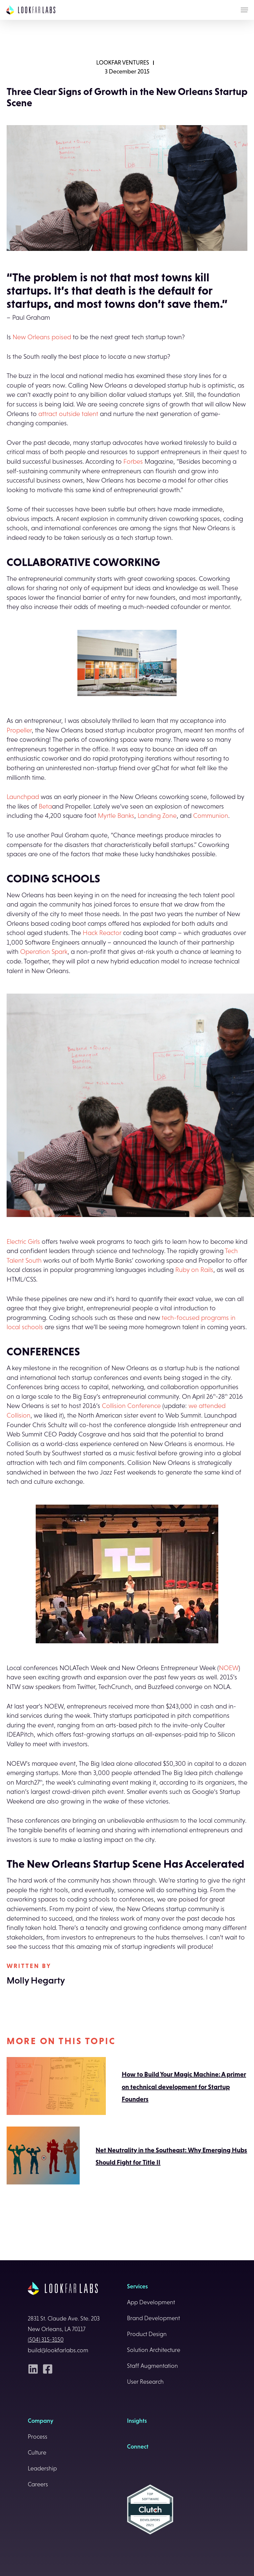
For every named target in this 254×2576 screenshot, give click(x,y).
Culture (37, 2452)
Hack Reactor (102, 932)
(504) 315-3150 (46, 2339)
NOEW (228, 1667)
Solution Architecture (153, 2350)
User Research (145, 2381)
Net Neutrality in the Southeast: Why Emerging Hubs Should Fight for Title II (127, 2156)
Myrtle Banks (116, 815)
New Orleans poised (42, 337)
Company (40, 2420)
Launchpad (23, 796)
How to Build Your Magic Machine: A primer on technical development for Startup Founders (126, 2087)
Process (37, 2436)
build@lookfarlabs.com (58, 2350)
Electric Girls (23, 1241)
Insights (137, 2420)
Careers (38, 2484)
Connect (137, 2446)
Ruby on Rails (194, 1269)
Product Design (147, 2334)
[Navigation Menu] (244, 10)
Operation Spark (43, 951)
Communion (210, 815)
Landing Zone (157, 815)
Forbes (132, 461)
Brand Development (153, 2318)
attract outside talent (68, 413)
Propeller (19, 730)
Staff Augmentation (152, 2366)
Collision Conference (131, 1405)
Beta (45, 806)
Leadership (42, 2468)
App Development (151, 2302)
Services (137, 2286)
